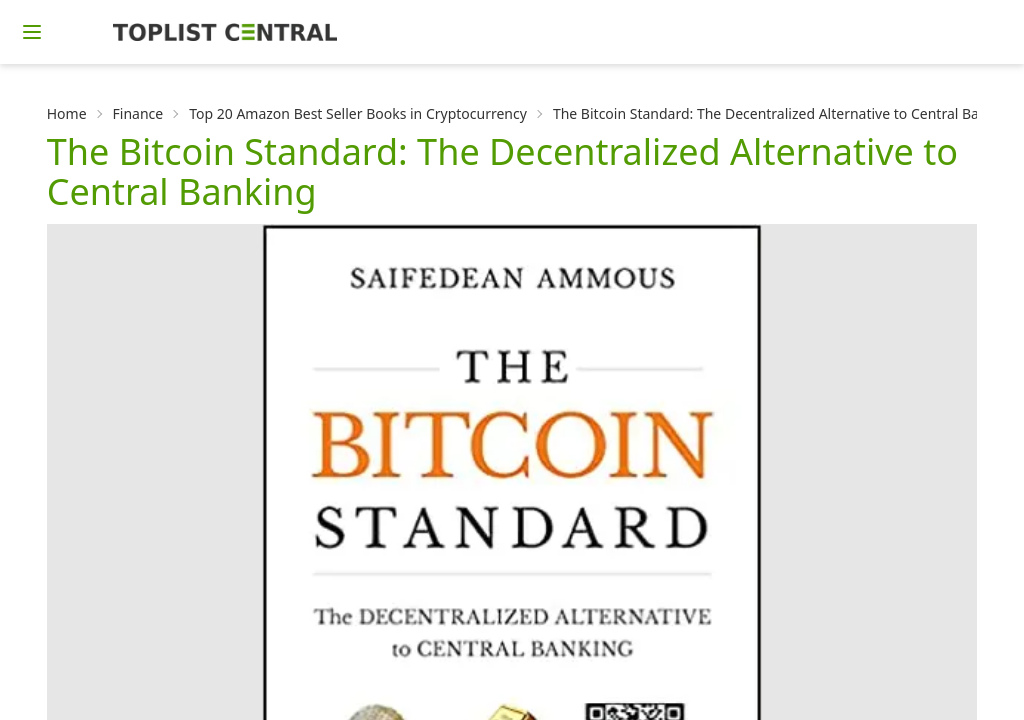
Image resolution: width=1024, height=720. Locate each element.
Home (67, 113)
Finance (138, 113)
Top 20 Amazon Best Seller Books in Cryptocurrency (358, 113)
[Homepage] (225, 32)
